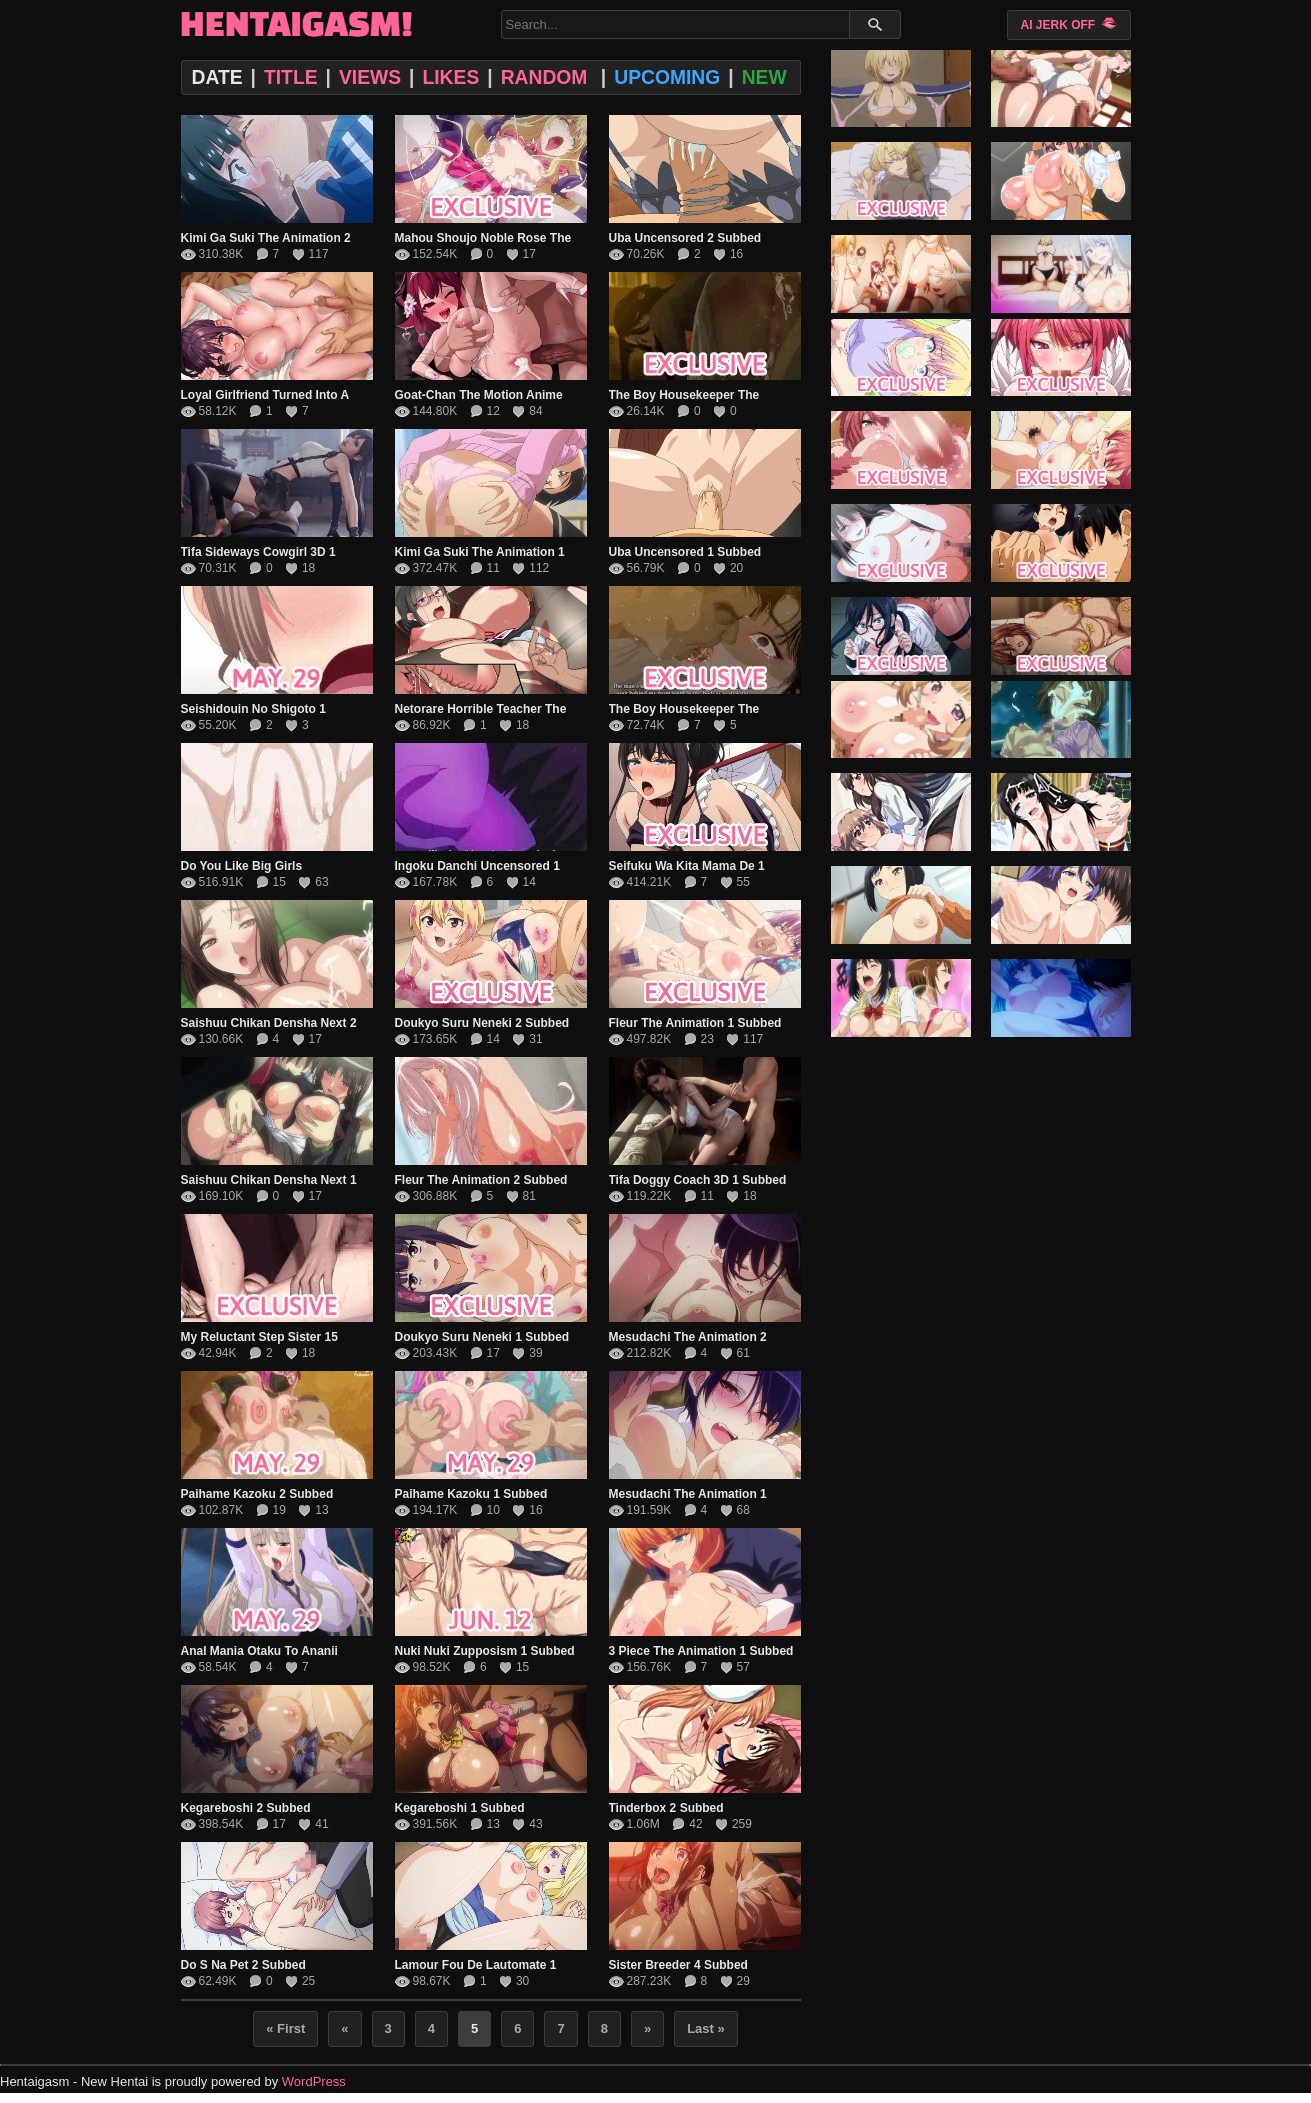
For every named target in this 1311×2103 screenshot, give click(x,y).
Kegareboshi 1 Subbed (460, 1808)
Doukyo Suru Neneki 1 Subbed (482, 1337)
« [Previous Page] (344, 2028)
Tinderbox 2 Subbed (666, 1808)
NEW (764, 77)
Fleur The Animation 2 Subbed (481, 1180)
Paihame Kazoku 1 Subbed (471, 1494)
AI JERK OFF (1068, 23)
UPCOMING (667, 77)
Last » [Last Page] (706, 2028)
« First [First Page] (285, 2028)
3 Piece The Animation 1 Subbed (701, 1651)
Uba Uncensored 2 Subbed (685, 238)
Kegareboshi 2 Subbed (246, 1808)
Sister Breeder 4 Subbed (678, 1965)
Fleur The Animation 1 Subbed (695, 1023)
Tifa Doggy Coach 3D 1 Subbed (698, 1180)
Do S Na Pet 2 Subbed (243, 1965)
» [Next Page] (647, 2028)
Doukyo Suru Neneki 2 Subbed (482, 1023)
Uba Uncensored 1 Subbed (685, 552)
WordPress (314, 2081)
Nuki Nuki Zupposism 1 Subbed (485, 1651)
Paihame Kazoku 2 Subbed (257, 1494)
